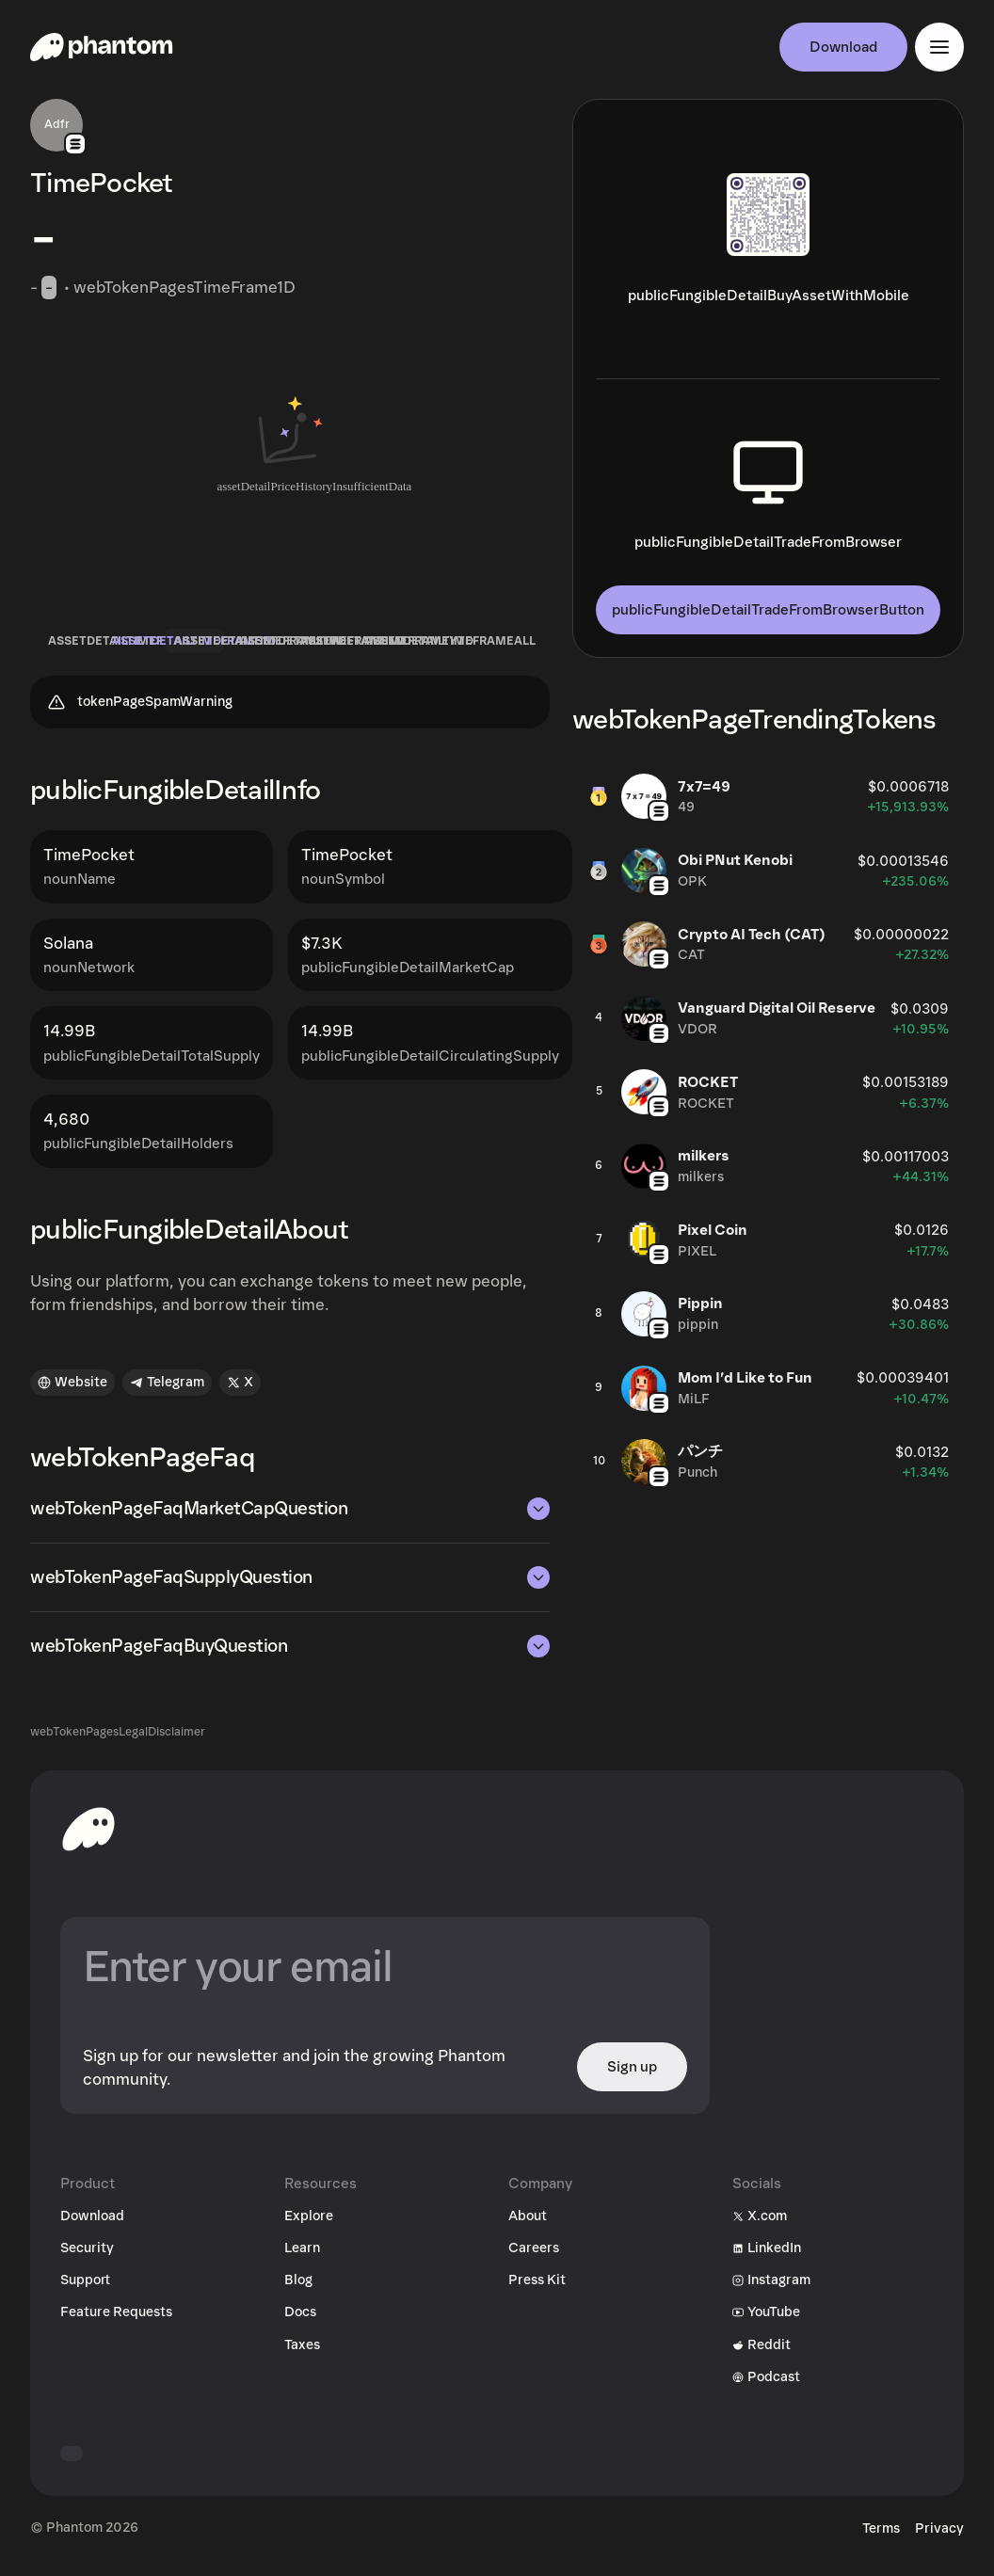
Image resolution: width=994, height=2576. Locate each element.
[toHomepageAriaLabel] (88, 1838)
